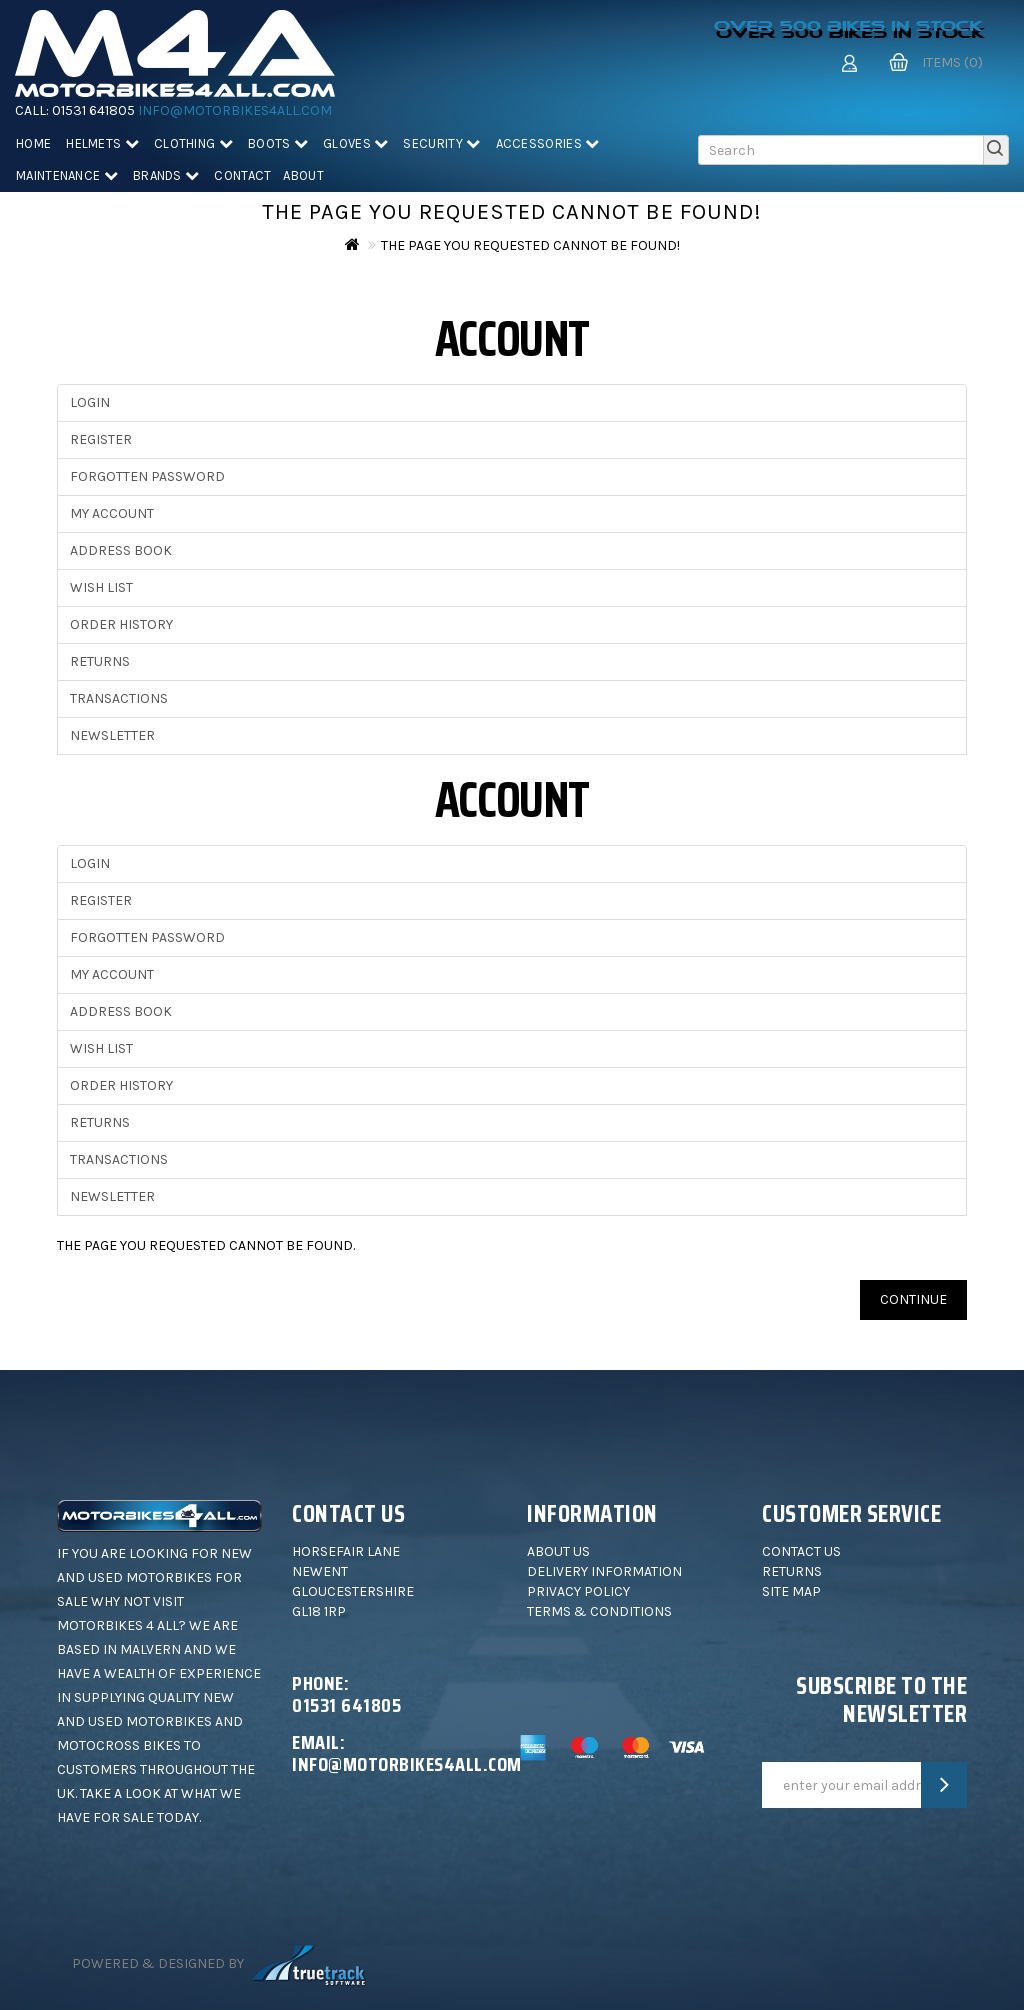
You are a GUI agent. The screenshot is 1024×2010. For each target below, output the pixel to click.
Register (101, 439)
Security (441, 143)
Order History (121, 624)
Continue (913, 1299)
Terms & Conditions (599, 1611)
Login (90, 402)
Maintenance (67, 175)
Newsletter (112, 735)
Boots (278, 143)
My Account (112, 513)
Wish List (101, 587)
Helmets (102, 143)
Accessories (548, 143)
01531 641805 (93, 110)
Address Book (121, 550)
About (303, 175)
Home (33, 143)
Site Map (791, 1591)
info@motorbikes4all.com (235, 110)
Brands (166, 175)
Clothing (193, 143)
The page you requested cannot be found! (530, 245)
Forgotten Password (147, 476)
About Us (558, 1551)
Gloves (355, 143)
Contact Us (801, 1551)
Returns (100, 661)
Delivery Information (604, 1571)
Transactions (119, 698)
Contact (242, 175)
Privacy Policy (578, 1591)
